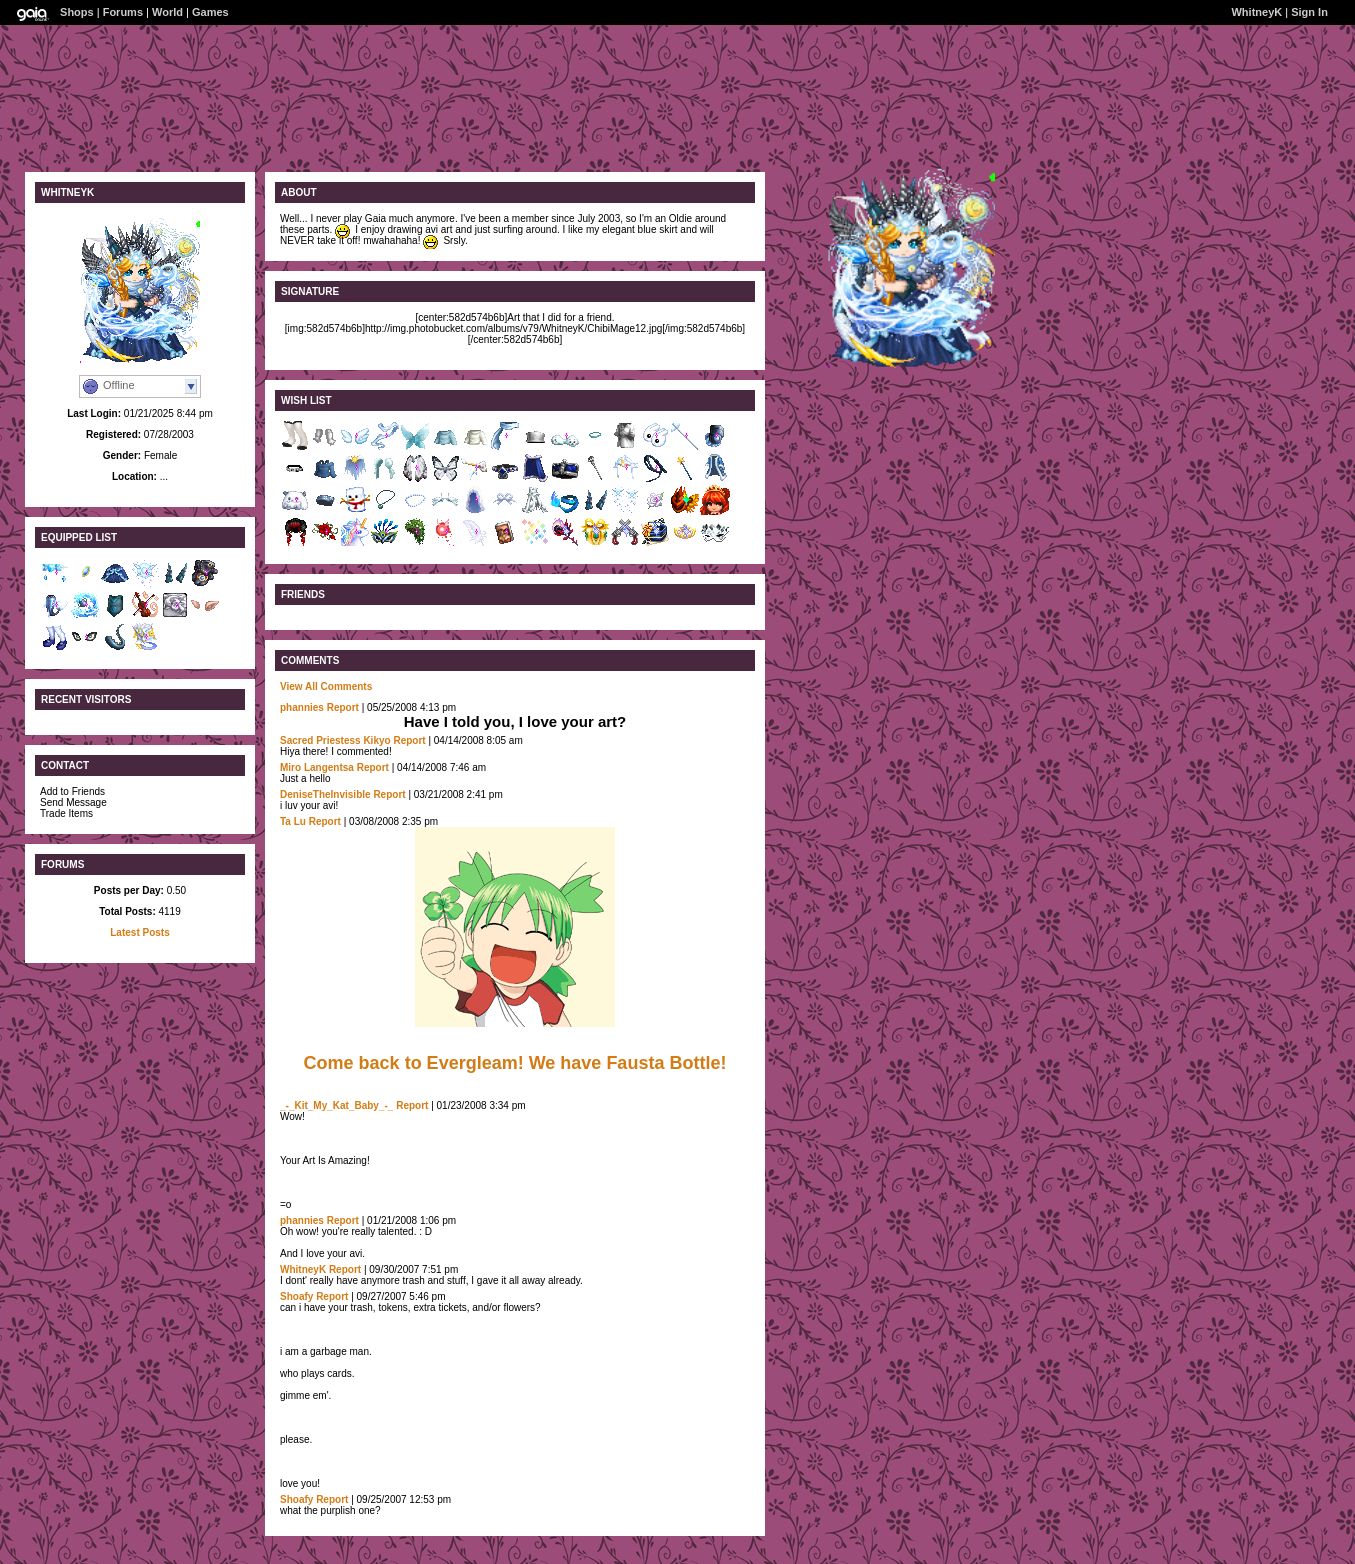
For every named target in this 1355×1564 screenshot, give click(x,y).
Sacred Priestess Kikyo (335, 740)
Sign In (1309, 12)
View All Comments (326, 686)
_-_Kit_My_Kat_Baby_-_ (336, 1105)
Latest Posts (139, 932)
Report (343, 707)
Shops (77, 12)
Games (210, 12)
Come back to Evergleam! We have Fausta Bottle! (515, 1063)
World (167, 12)
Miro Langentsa (317, 767)
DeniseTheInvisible (325, 794)
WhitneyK (1256, 12)
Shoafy (296, 1296)
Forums (123, 12)
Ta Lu (293, 821)
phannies (302, 707)
